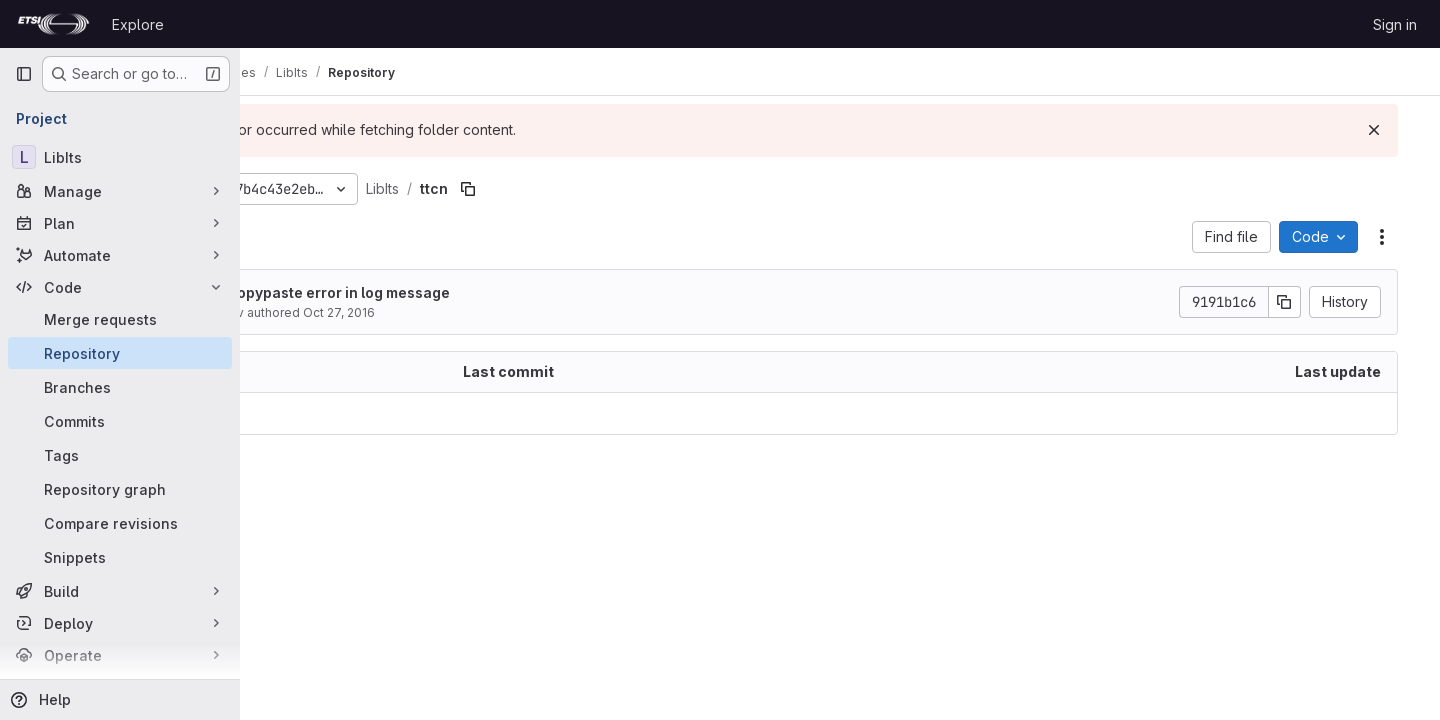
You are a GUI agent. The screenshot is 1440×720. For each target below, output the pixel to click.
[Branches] (120, 387)
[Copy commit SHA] (1303, 302)
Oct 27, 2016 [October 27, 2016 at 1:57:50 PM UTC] (453, 312)
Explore (138, 24)
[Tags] (120, 455)
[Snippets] (120, 557)
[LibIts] (120, 157)
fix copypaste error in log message (442, 292)
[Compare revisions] (120, 523)
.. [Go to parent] (284, 413)
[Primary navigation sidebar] (24, 74)
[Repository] (120, 353)
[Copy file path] (582, 189)
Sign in (1395, 24)
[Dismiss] (1392, 130)
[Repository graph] (120, 489)
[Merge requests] (120, 319)
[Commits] (120, 421)
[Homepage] (53, 24)
